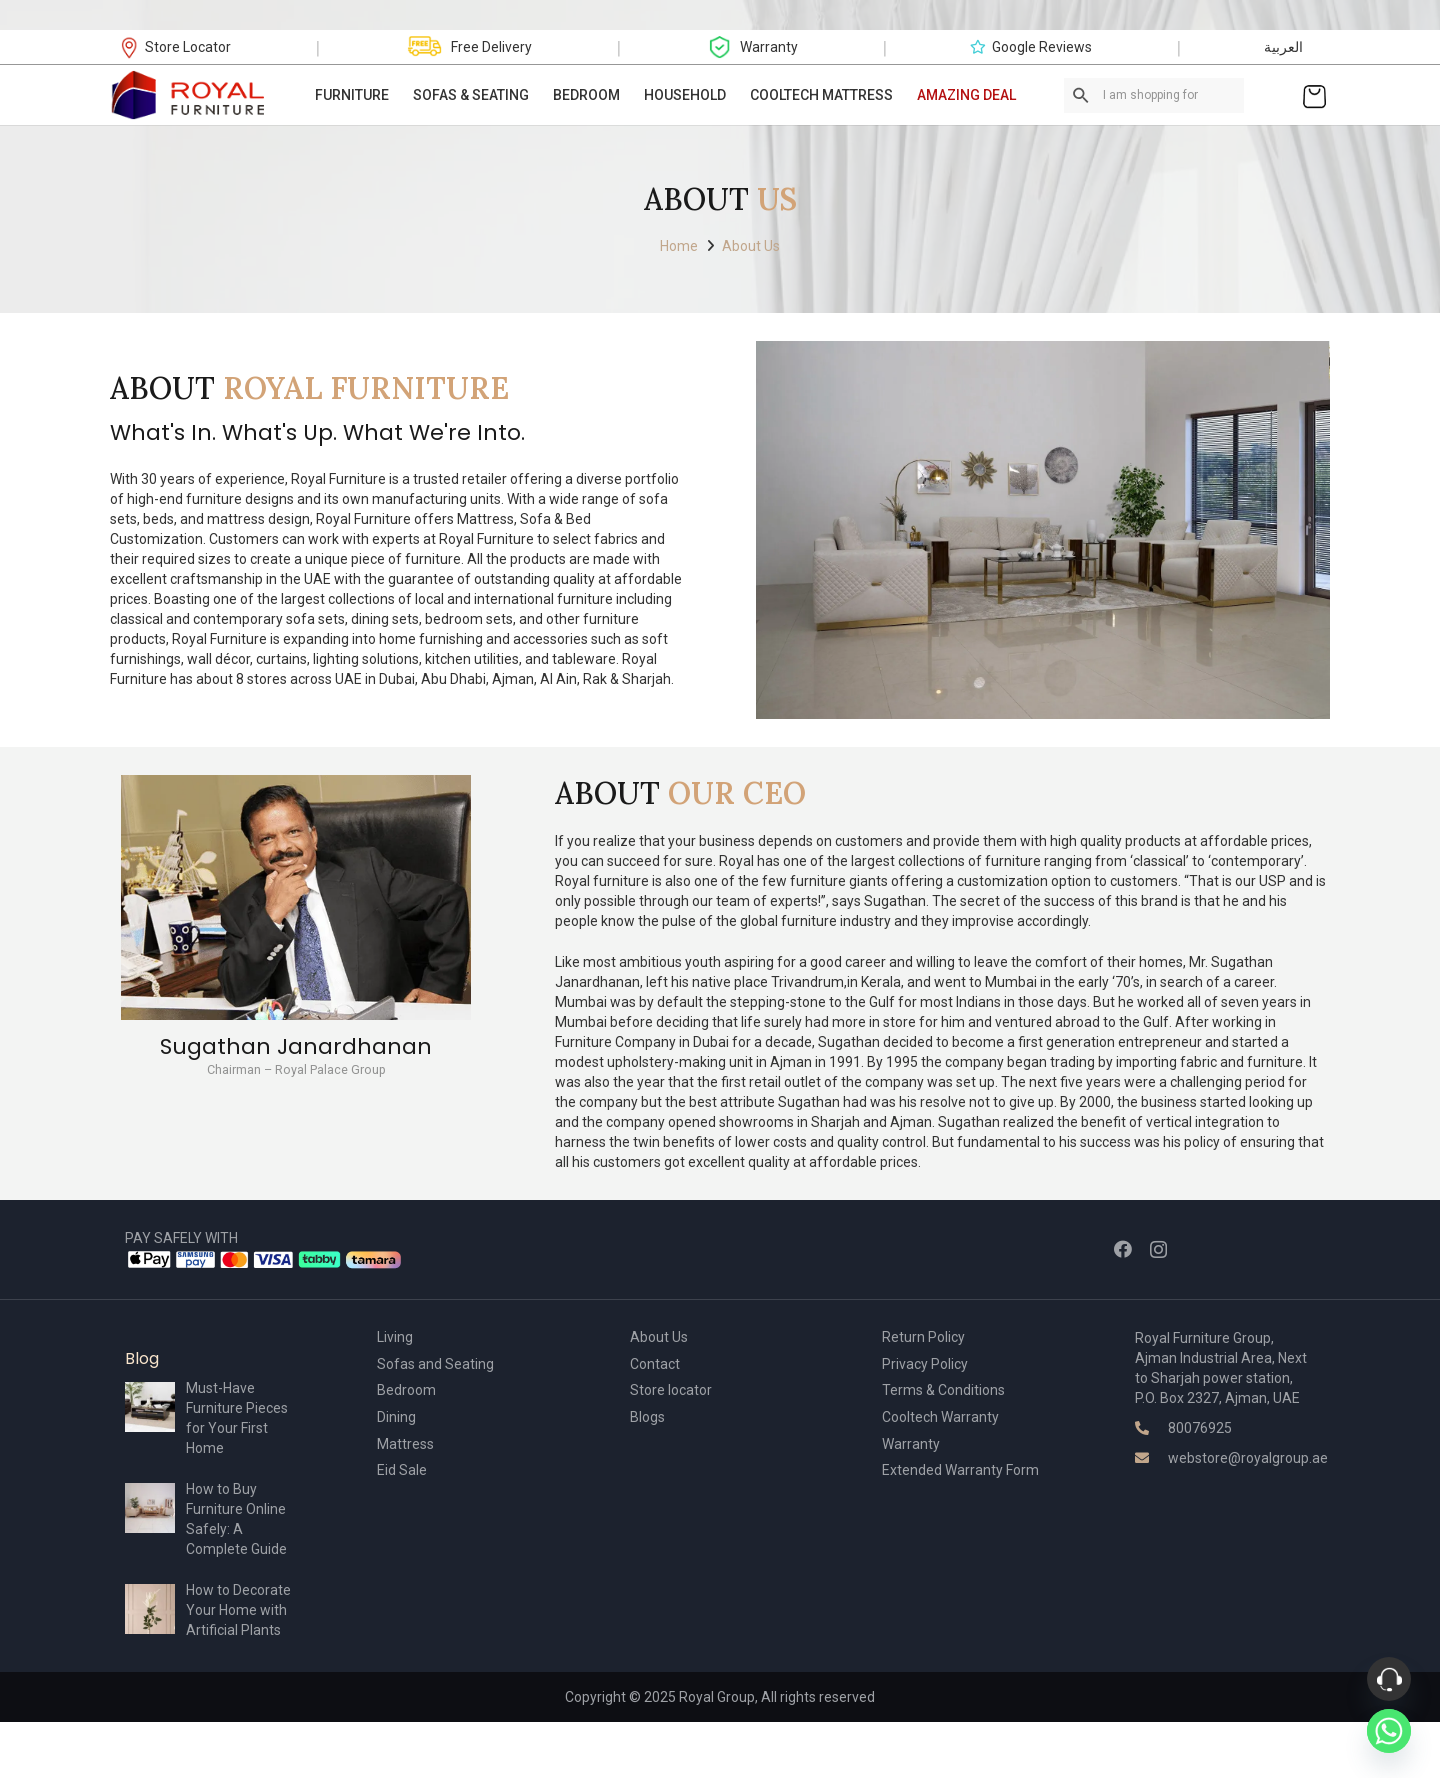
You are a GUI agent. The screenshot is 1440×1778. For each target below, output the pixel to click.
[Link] (189, 95)
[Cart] (1314, 95)
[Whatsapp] (1389, 1731)
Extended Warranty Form (960, 1470)
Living (395, 1337)
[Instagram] (1158, 1250)
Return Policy (923, 1337)
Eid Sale (402, 1470)
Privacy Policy (925, 1364)
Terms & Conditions (943, 1390)
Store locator (671, 1390)
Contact (655, 1364)
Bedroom (406, 1390)
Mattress (405, 1444)
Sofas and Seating (435, 1364)
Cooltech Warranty (940, 1417)
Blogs (647, 1417)
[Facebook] (1123, 1249)
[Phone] (1389, 1679)
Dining (396, 1417)
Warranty (911, 1444)
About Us (659, 1337)
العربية (1283, 47)
